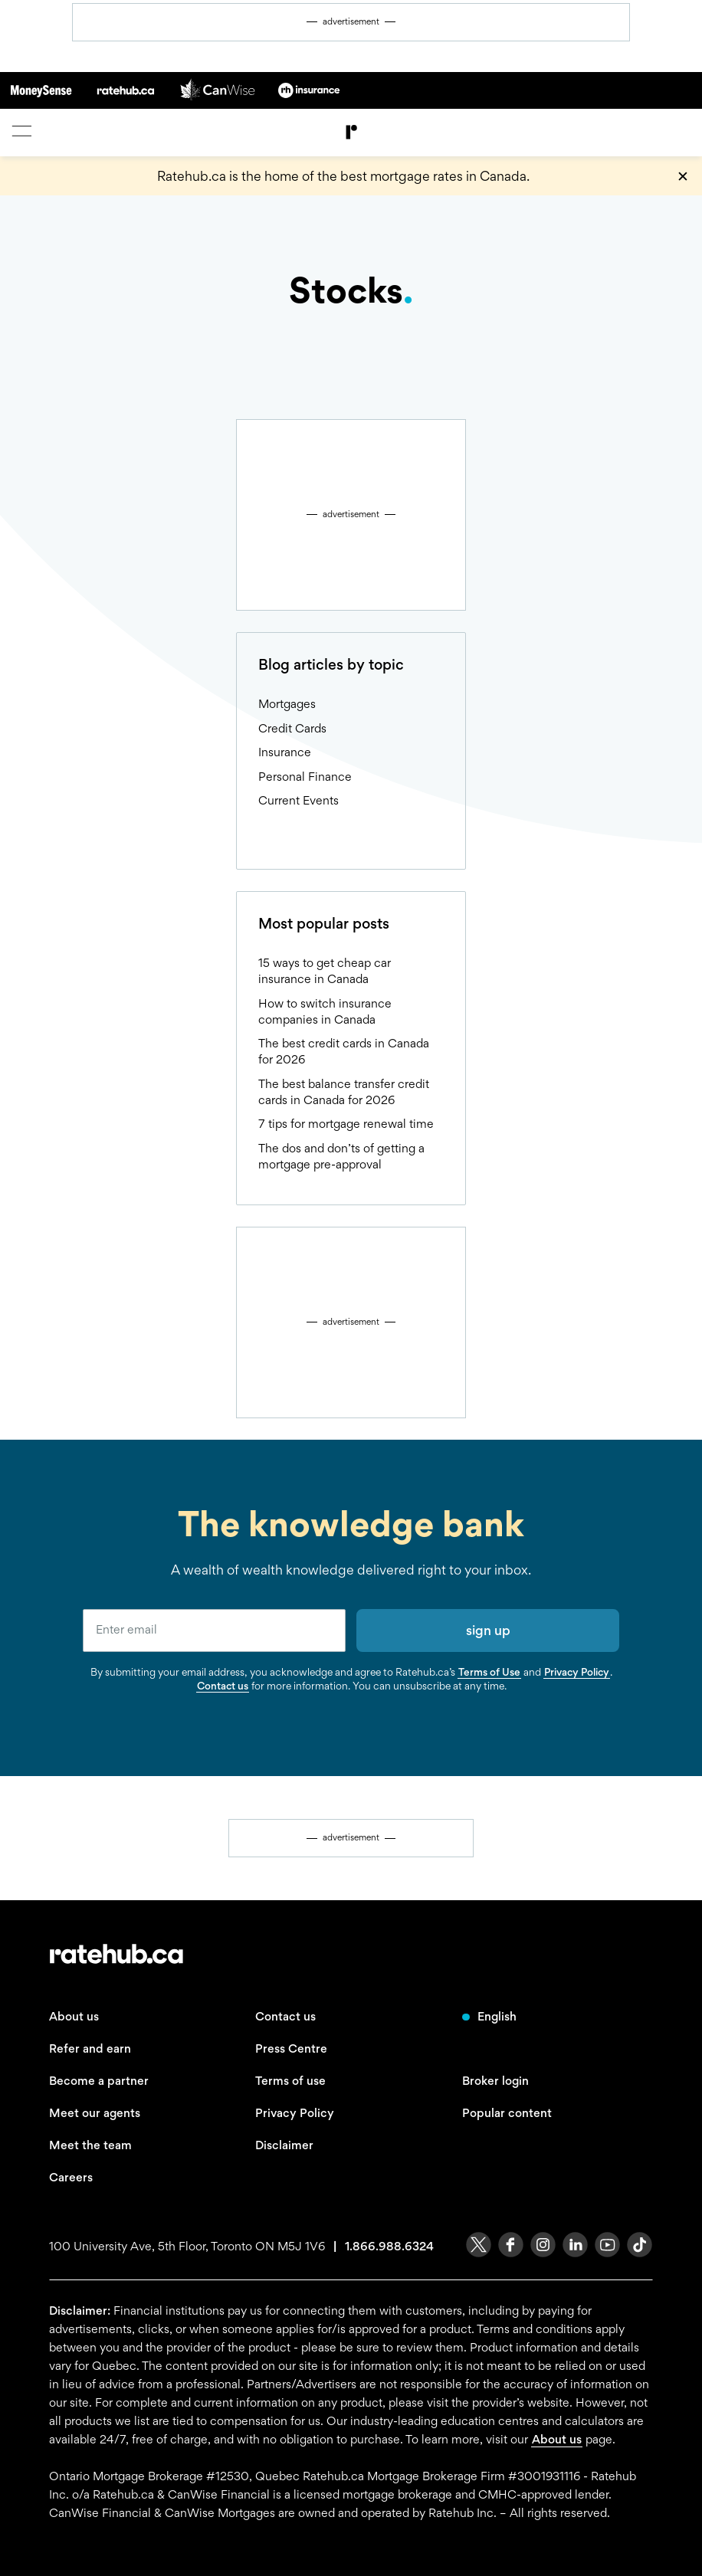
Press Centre (291, 2048)
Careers (71, 2177)
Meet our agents (94, 2113)
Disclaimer (284, 2145)
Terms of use (290, 2080)
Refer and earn (90, 2048)
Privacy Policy (576, 1672)
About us (74, 2016)
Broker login (495, 2080)
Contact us (222, 1686)
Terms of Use (489, 1672)
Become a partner (99, 2080)
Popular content (507, 2113)
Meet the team (90, 2145)
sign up (488, 1630)
